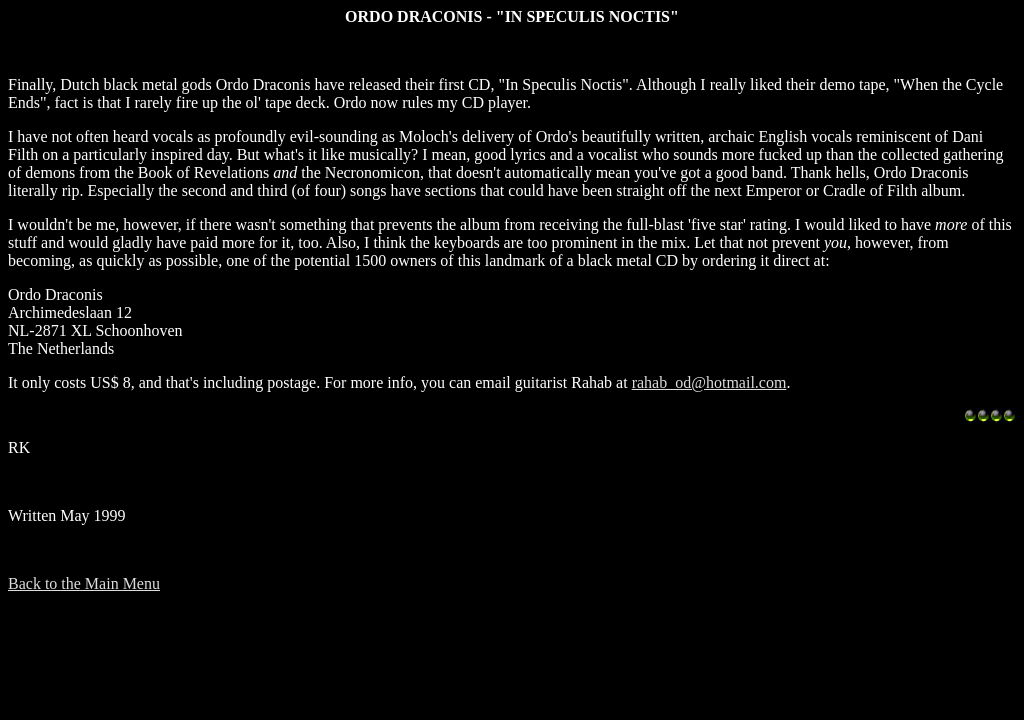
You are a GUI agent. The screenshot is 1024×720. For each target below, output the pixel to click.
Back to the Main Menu (84, 583)
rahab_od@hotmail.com (709, 382)
